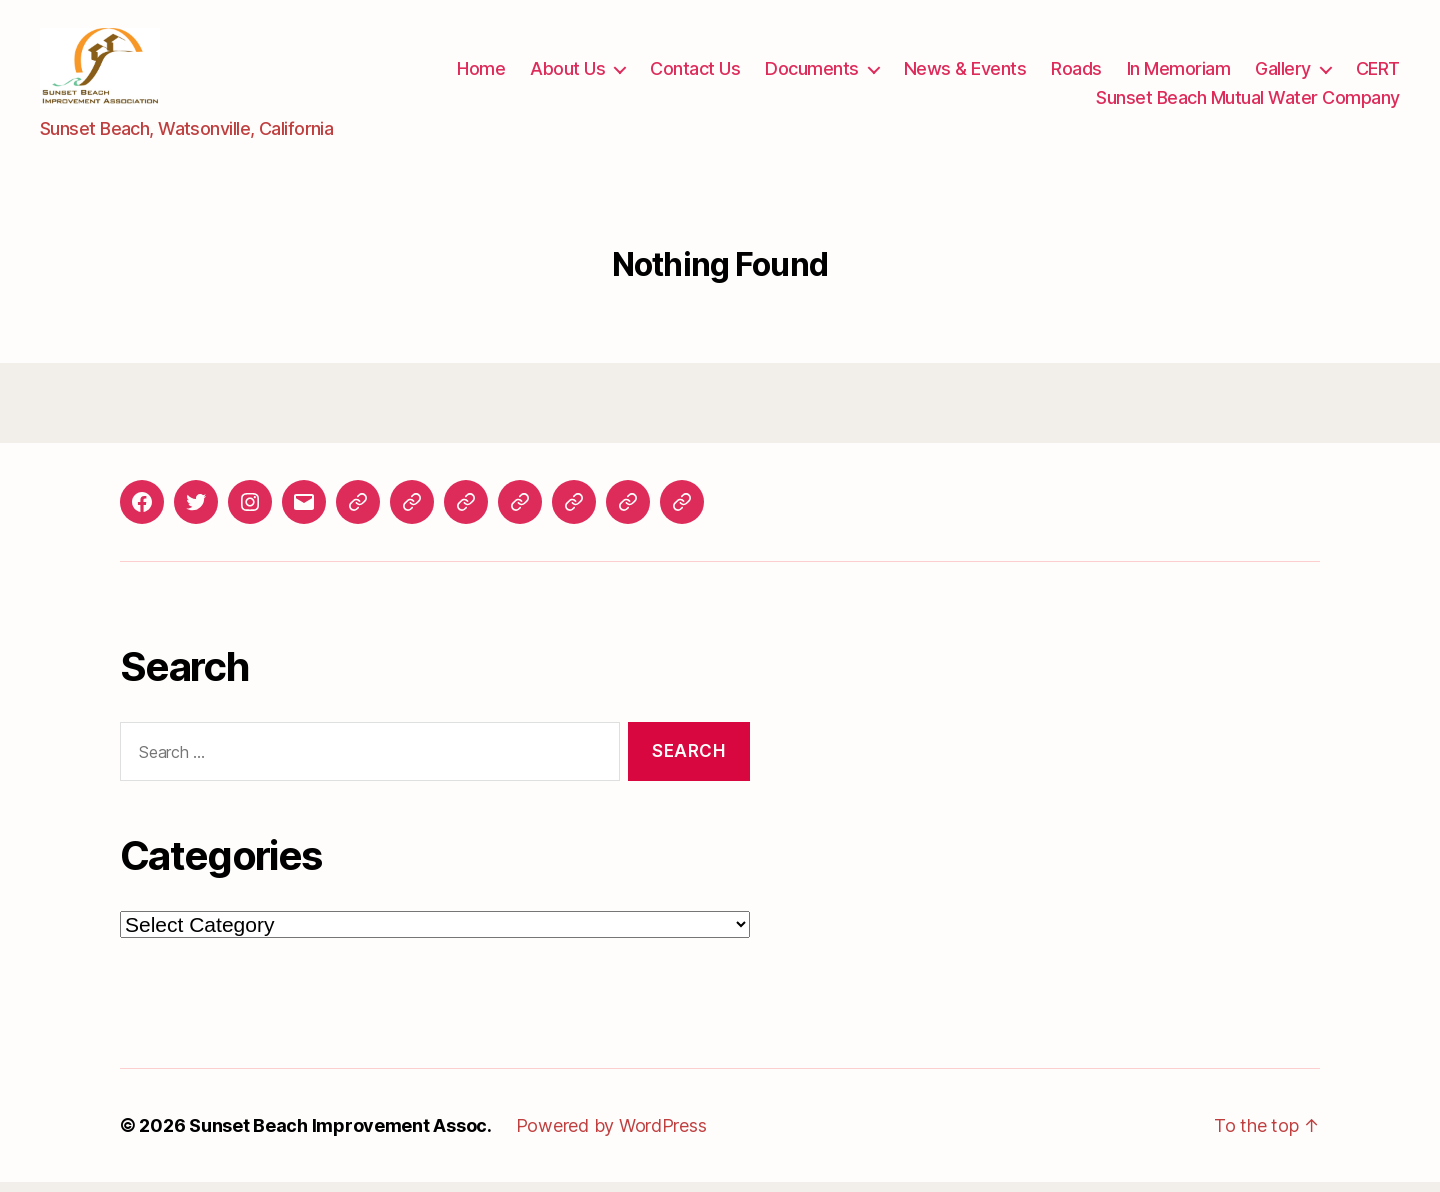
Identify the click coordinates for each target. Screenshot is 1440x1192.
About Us (567, 73)
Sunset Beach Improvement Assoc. (340, 1135)
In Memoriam (1179, 73)
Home (481, 73)
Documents (812, 73)
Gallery (1283, 73)
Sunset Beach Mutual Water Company (1248, 102)
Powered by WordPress (611, 1135)
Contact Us (695, 73)
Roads (1076, 73)
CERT (1378, 73)
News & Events (965, 73)
